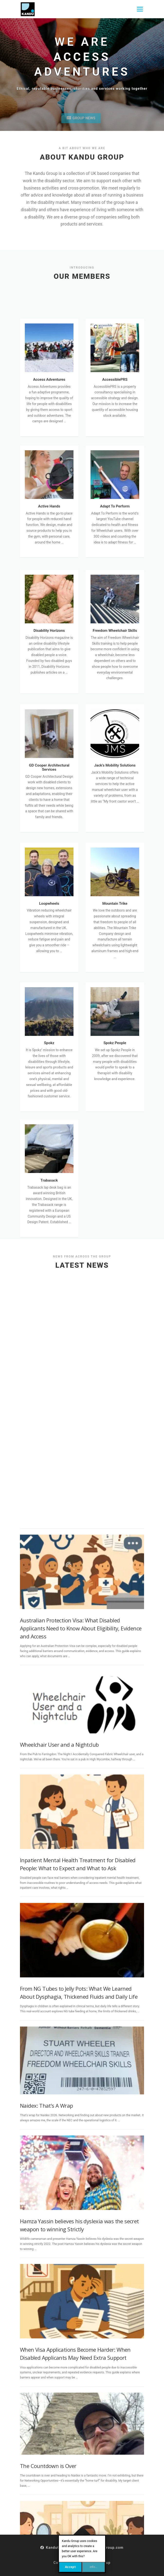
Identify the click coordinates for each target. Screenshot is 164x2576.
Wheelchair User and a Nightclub (59, 2143)
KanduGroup (54, 2547)
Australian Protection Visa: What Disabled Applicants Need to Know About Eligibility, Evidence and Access (80, 2027)
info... (93, 2567)
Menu (139, 9)
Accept (70, 2567)
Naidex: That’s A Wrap (46, 2504)
